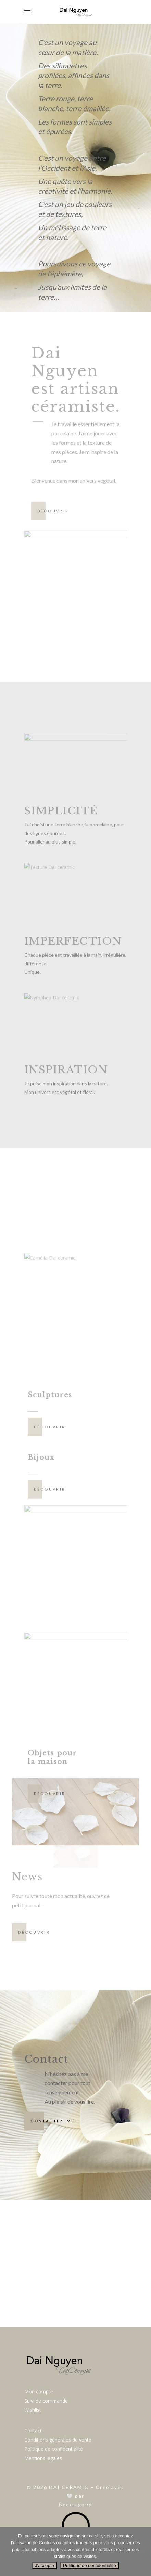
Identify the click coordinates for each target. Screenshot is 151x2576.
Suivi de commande (46, 2400)
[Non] (142, 2551)
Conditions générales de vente (57, 2439)
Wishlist (32, 2410)
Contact (33, 2430)
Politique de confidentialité (53, 2449)
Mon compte (38, 2391)
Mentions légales (43, 2458)
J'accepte (44, 2565)
